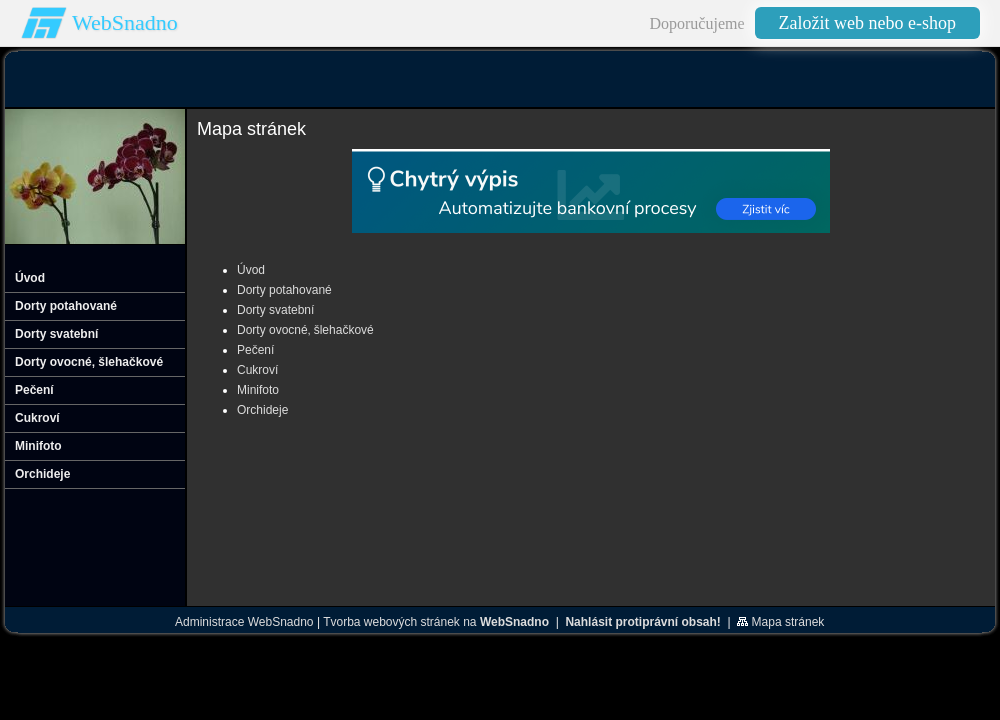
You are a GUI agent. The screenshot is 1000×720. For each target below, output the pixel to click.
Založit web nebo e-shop (867, 23)
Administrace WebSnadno (244, 622)
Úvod (251, 270)
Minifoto (258, 390)
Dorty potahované (284, 290)
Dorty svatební (275, 310)
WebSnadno (125, 22)
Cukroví (257, 370)
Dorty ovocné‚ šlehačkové (305, 330)
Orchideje (262, 410)
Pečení (255, 350)
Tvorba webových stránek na (436, 622)
